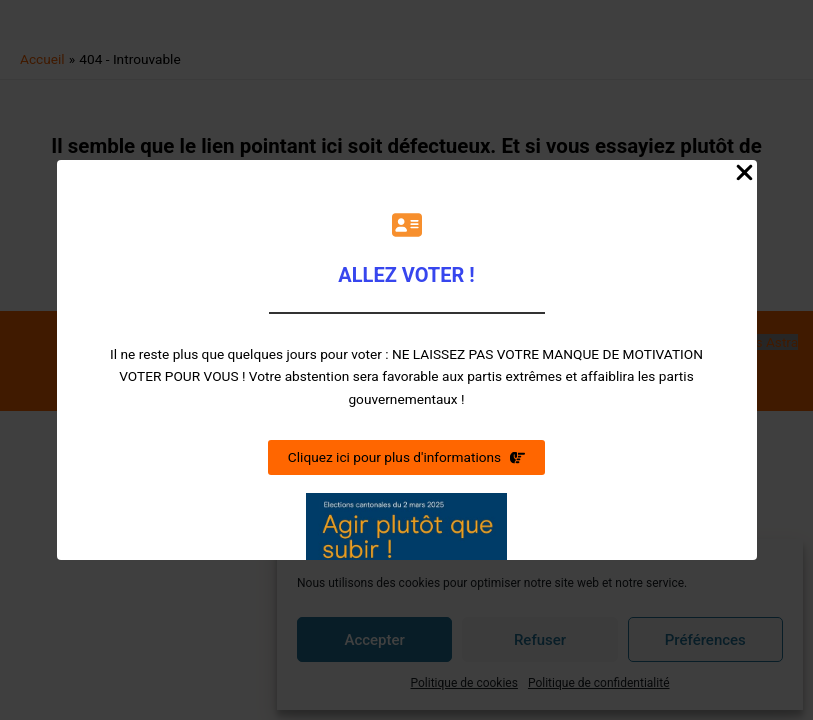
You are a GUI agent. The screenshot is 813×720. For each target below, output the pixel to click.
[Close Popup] (744, 174)
